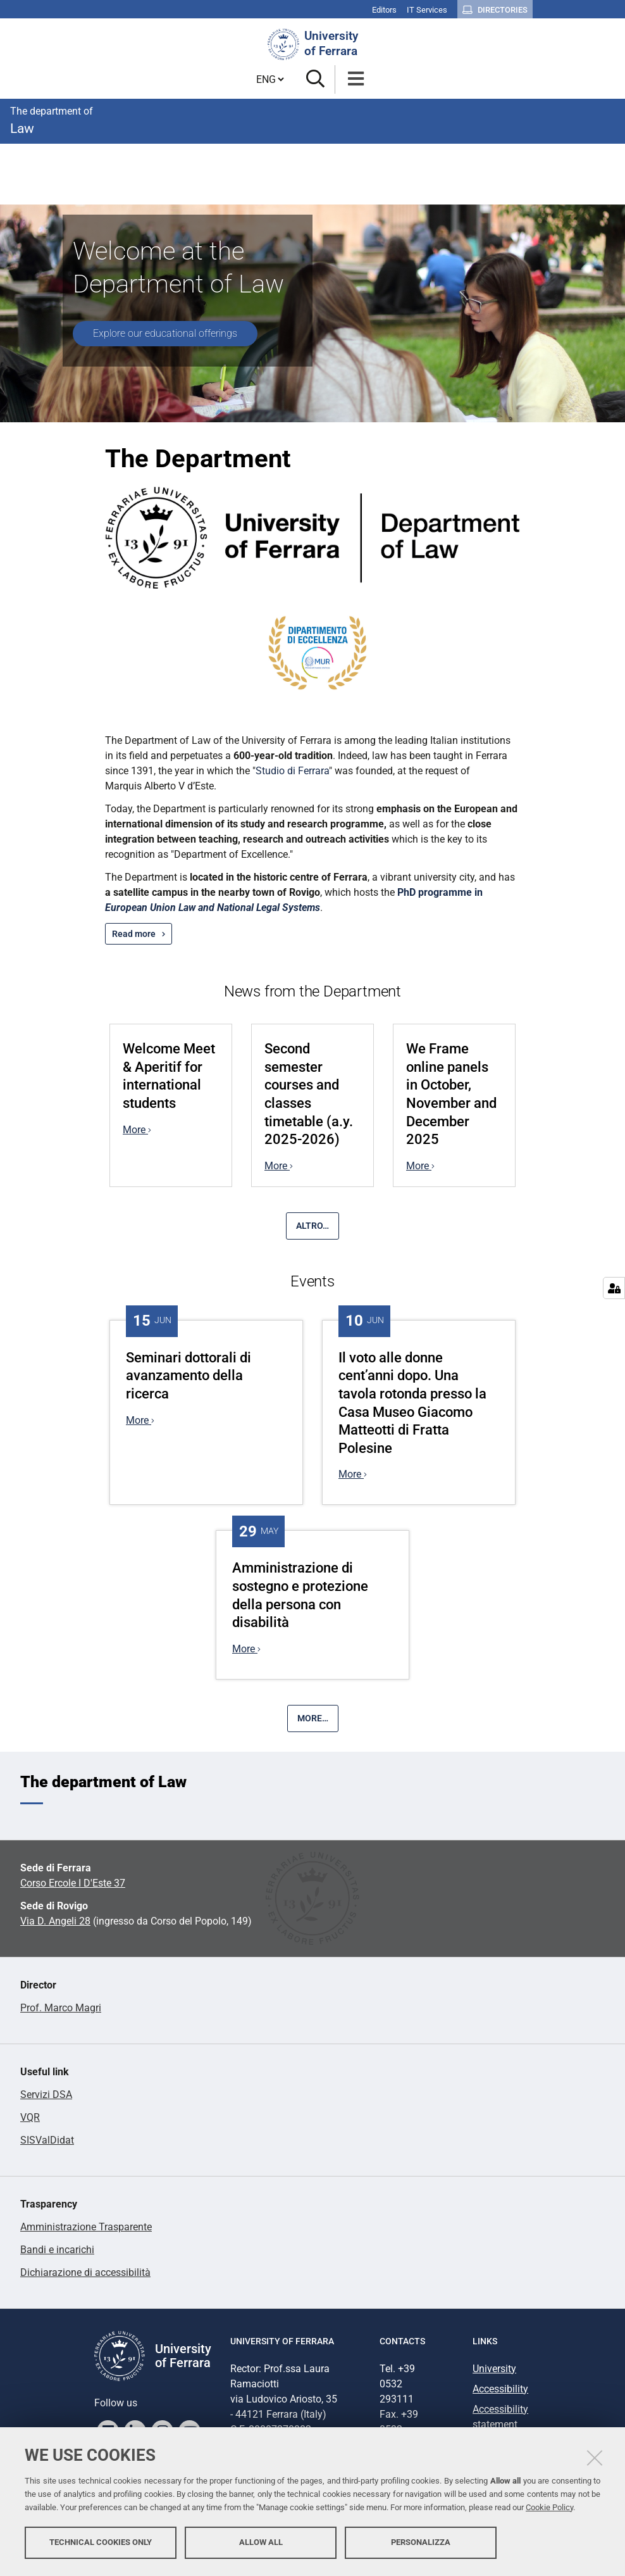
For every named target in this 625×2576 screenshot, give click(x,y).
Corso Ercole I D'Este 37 (72, 1883)
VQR (30, 2117)
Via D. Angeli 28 (55, 1921)
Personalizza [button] (420, 2543)
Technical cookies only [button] (100, 2543)
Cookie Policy (549, 2508)
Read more (134, 934)
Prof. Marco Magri (60, 2008)
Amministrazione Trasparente (86, 2227)
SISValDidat (47, 2140)
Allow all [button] (261, 2543)
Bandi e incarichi (57, 2250)
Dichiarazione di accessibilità (85, 2272)
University (494, 2369)
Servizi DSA (46, 2095)
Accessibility (500, 2389)
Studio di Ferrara (292, 771)
